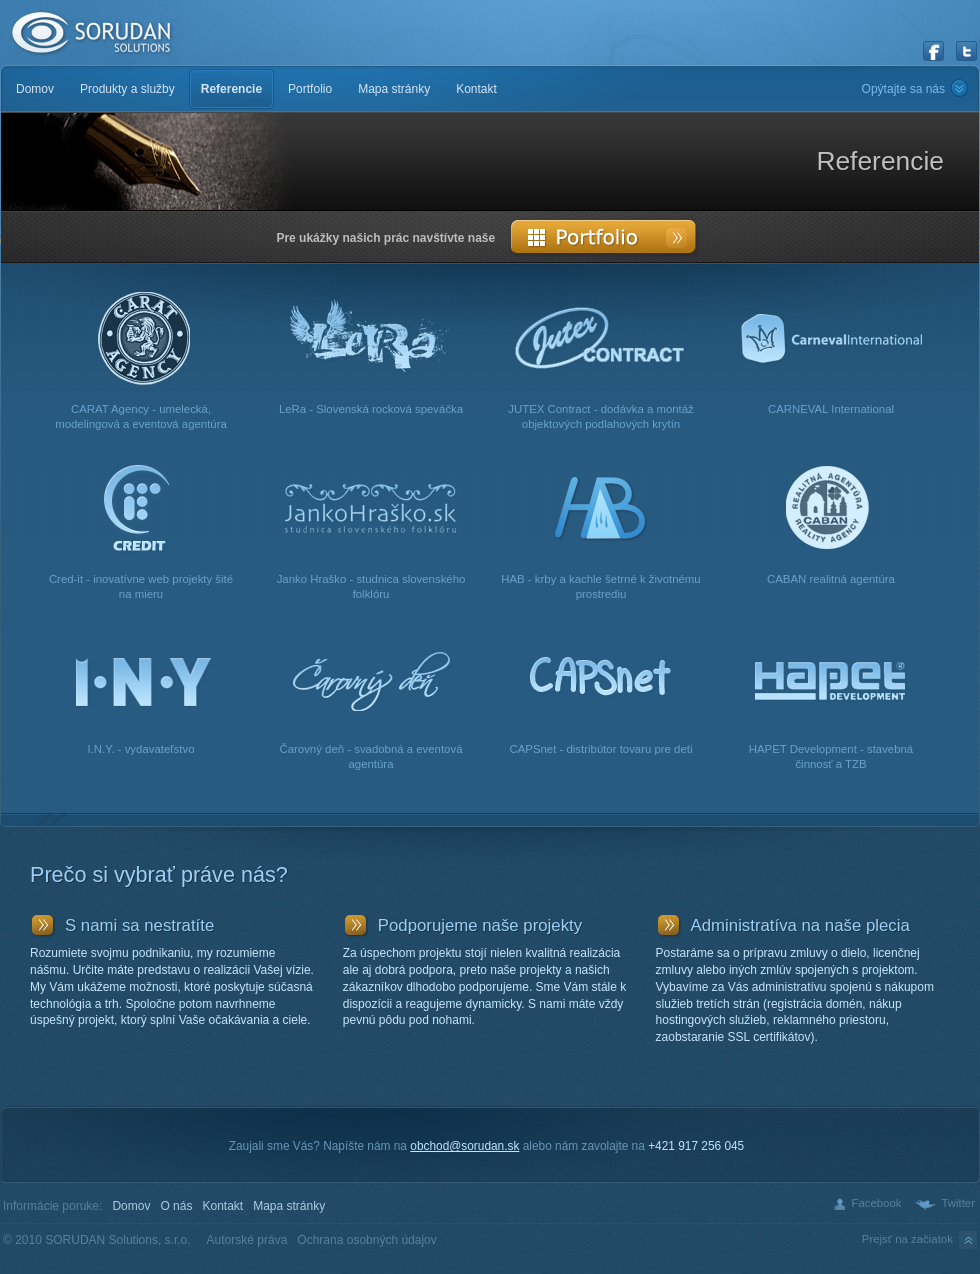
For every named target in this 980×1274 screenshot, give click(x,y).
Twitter (958, 1203)
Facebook (876, 1203)
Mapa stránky (289, 1206)
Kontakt (222, 1206)
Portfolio (604, 237)
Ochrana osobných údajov (366, 1240)
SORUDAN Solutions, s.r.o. (90, 34)
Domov (131, 1206)
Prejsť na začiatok (921, 1240)
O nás (176, 1206)
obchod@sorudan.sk (464, 1146)
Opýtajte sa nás (903, 89)
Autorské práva (247, 1240)
